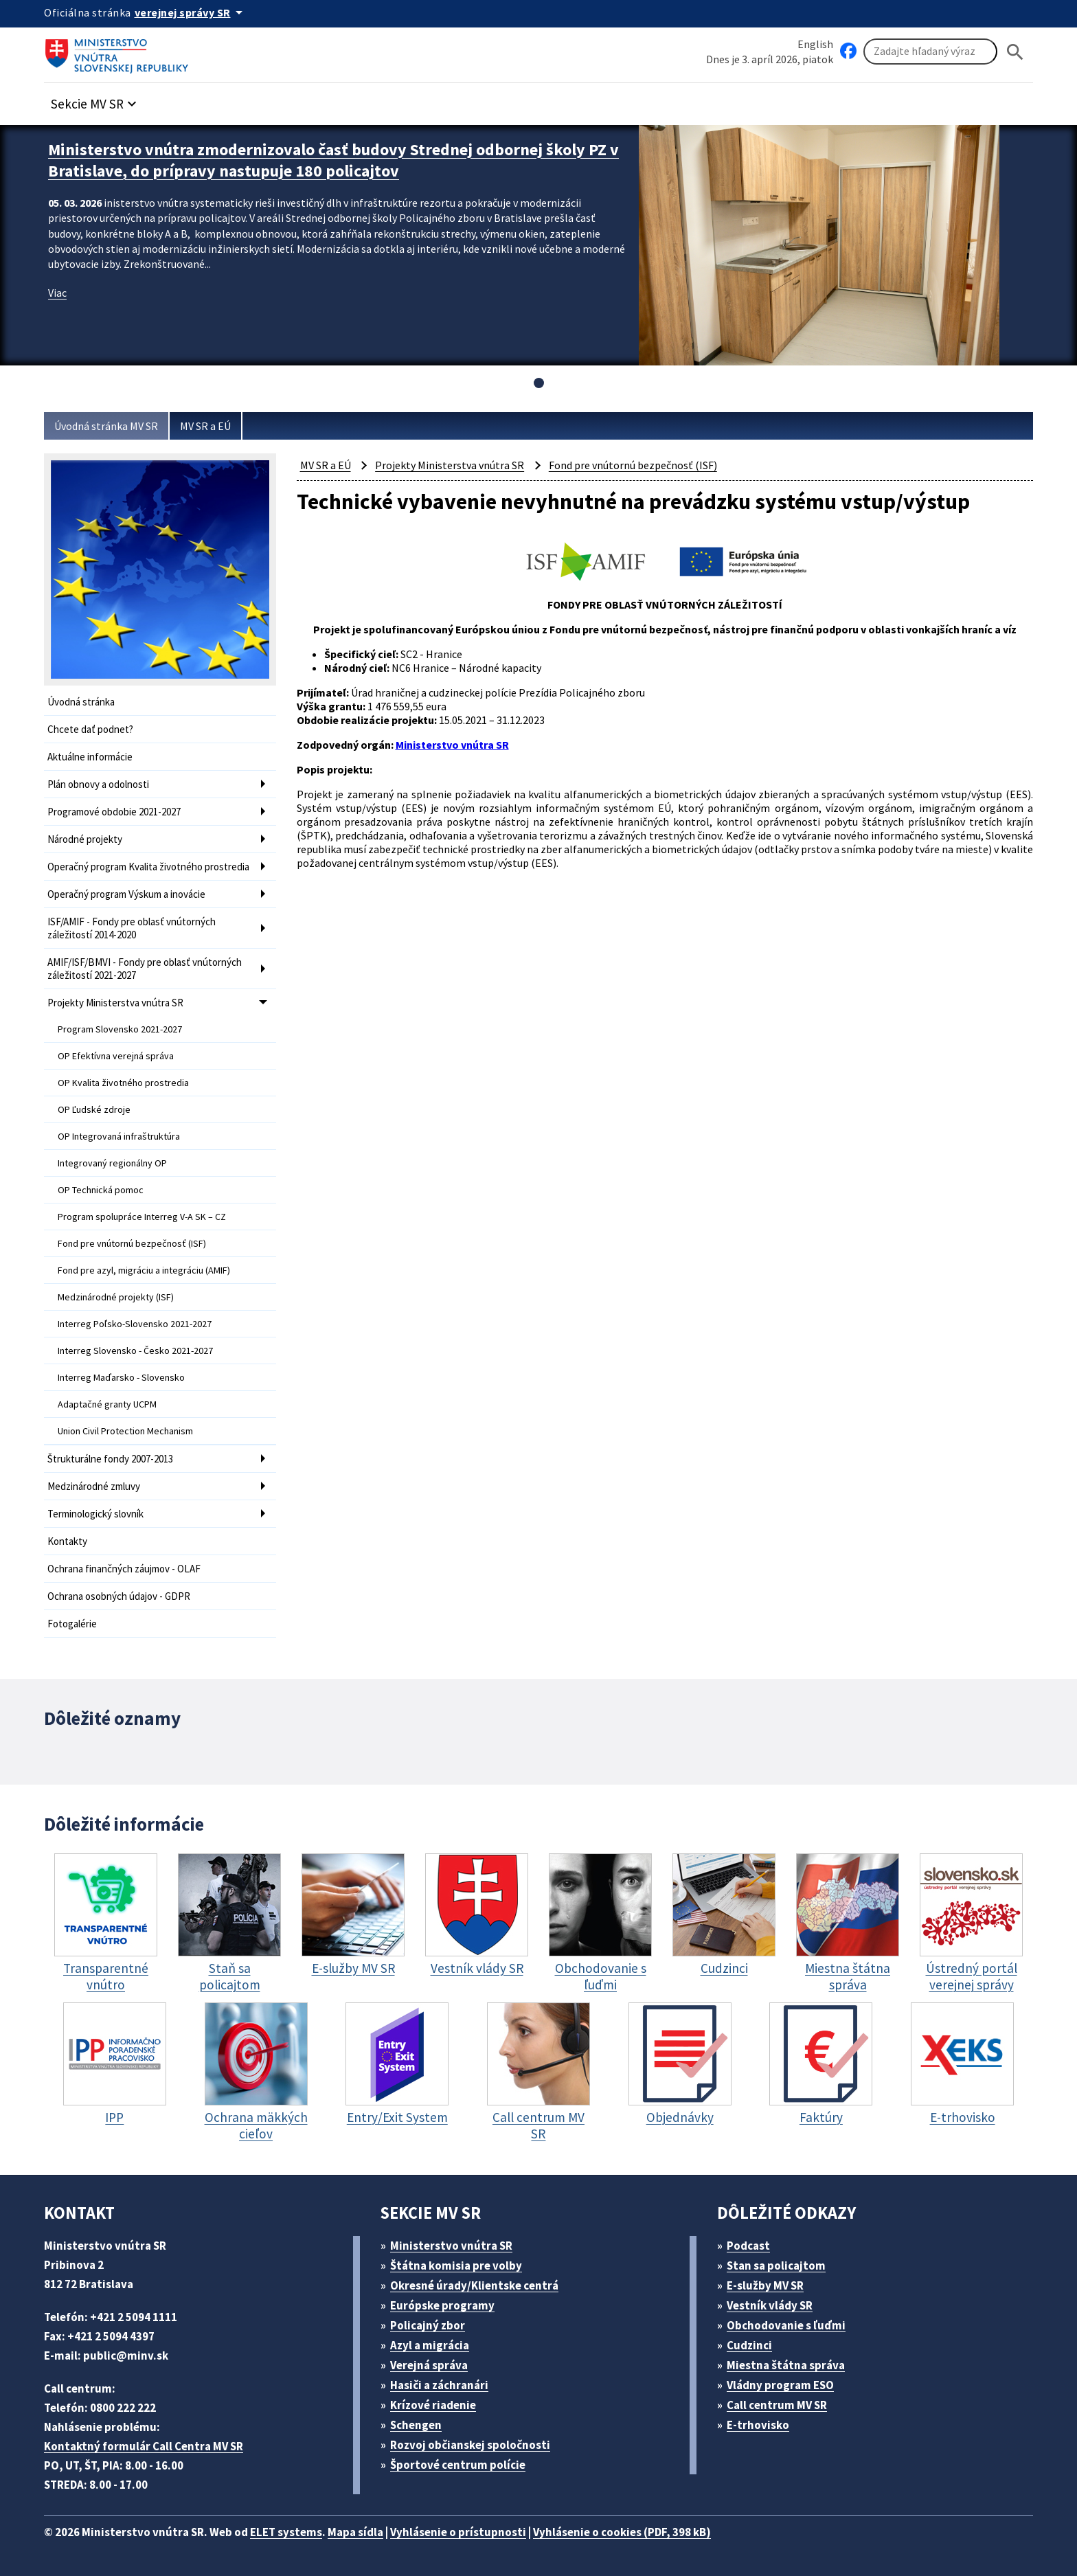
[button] (95, 99)
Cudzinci (749, 2345)
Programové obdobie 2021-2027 (114, 811)
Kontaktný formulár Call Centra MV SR (143, 2446)
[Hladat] (1015, 52)
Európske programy (442, 2305)
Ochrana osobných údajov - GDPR (118, 1596)
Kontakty (67, 1541)
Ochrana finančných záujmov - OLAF (124, 1568)
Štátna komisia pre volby (456, 2265)
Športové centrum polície (457, 2464)
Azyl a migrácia (429, 2345)
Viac (57, 293)
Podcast (748, 2245)
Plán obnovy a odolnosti (98, 784)
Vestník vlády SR (770, 2305)
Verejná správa (429, 2365)
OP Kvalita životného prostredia (123, 1082)
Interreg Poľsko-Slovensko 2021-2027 (135, 1324)
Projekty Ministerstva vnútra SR (115, 1002)
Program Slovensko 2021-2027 (120, 1029)
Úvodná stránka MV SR (106, 426)
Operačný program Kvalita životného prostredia (148, 866)
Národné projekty (84, 839)
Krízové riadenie (433, 2405)
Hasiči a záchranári (439, 2385)
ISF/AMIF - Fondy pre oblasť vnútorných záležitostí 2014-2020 (131, 928)
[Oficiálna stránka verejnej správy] (191, 12)
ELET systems (286, 2532)
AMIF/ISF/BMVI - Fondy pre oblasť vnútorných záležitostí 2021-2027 (144, 969)
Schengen (416, 2424)
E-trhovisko (758, 2424)
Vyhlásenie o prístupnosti (458, 2532)
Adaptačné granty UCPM (107, 1404)
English (815, 44)
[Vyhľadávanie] (930, 51)
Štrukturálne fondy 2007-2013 (110, 1458)
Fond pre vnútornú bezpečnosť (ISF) (132, 1243)
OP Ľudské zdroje (94, 1109)
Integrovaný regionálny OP (112, 1163)
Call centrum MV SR (777, 2405)
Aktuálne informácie (90, 756)
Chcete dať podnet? (90, 729)
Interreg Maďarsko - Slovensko (121, 1377)
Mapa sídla (355, 2532)
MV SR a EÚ (205, 426)
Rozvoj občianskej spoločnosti (470, 2444)
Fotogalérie (72, 1623)
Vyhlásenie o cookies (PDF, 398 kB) (622, 2532)
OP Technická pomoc (101, 1190)
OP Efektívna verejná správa (116, 1056)
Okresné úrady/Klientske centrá (474, 2285)
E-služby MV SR (765, 2285)
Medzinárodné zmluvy (93, 1486)
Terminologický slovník (95, 1513)
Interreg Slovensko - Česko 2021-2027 (135, 1350)
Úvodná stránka (81, 701)
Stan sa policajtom (776, 2265)
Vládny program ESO (780, 2385)
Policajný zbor (427, 2325)
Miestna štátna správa (786, 2365)
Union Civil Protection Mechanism (125, 1431)
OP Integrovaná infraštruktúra (119, 1136)
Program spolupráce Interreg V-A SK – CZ (142, 1216)
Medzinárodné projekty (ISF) (116, 1297)
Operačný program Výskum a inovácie (126, 894)
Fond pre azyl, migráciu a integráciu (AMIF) (144, 1270)
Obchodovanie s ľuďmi (786, 2325)
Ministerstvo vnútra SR (451, 2245)
